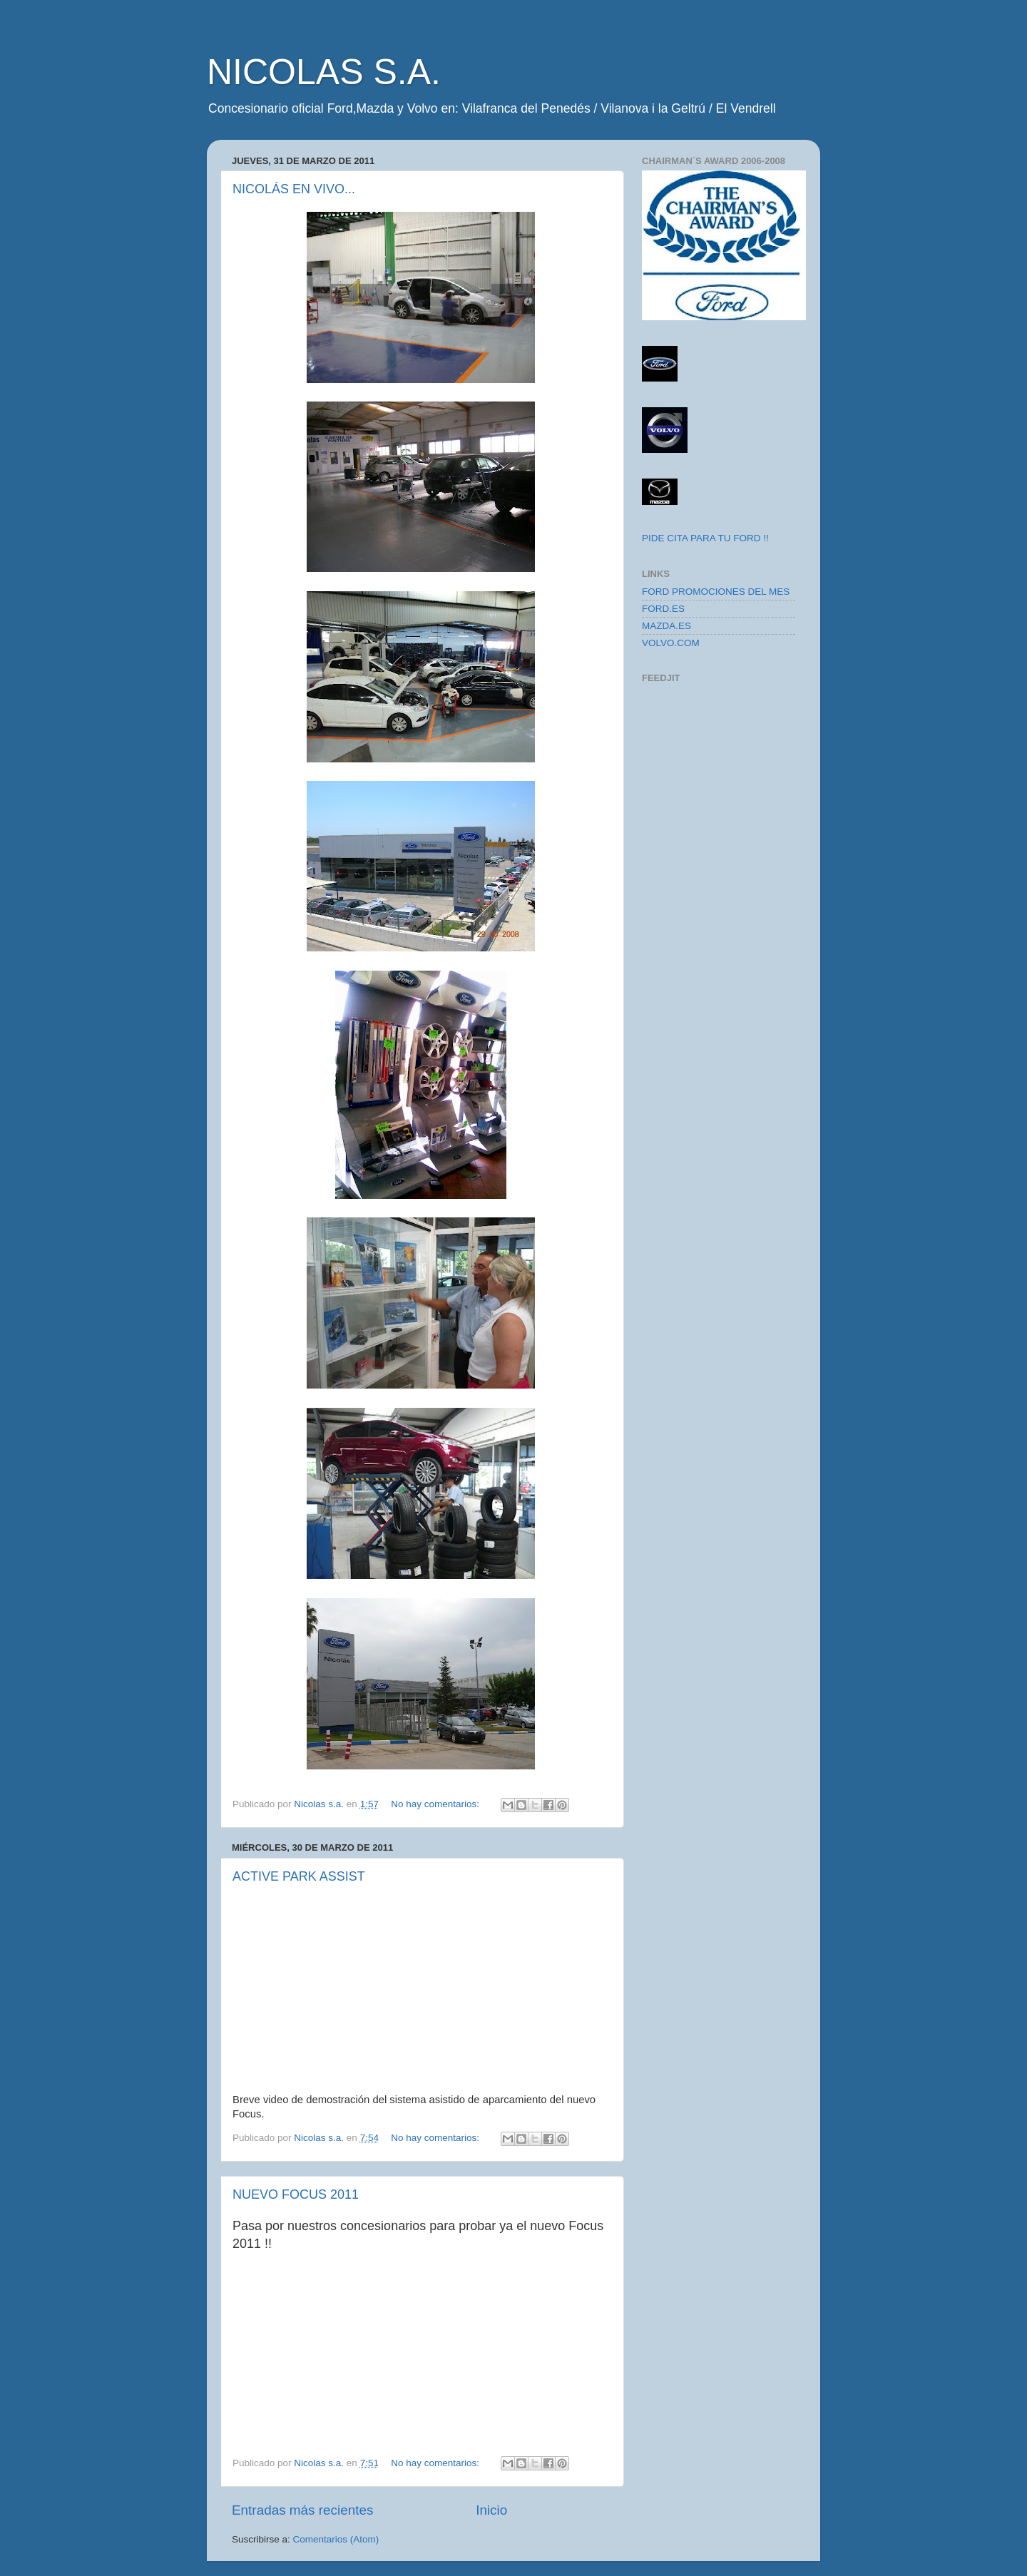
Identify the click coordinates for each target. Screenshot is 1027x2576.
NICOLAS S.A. (324, 72)
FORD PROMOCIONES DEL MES (716, 591)
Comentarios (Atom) (336, 2539)
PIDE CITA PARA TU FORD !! (705, 538)
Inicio (491, 2510)
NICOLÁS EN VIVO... (294, 189)
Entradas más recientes (302, 2510)
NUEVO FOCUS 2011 (296, 2194)
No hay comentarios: (436, 1804)
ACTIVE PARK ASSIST (299, 1876)
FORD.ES (663, 608)
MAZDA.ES (666, 625)
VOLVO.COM (671, 643)
